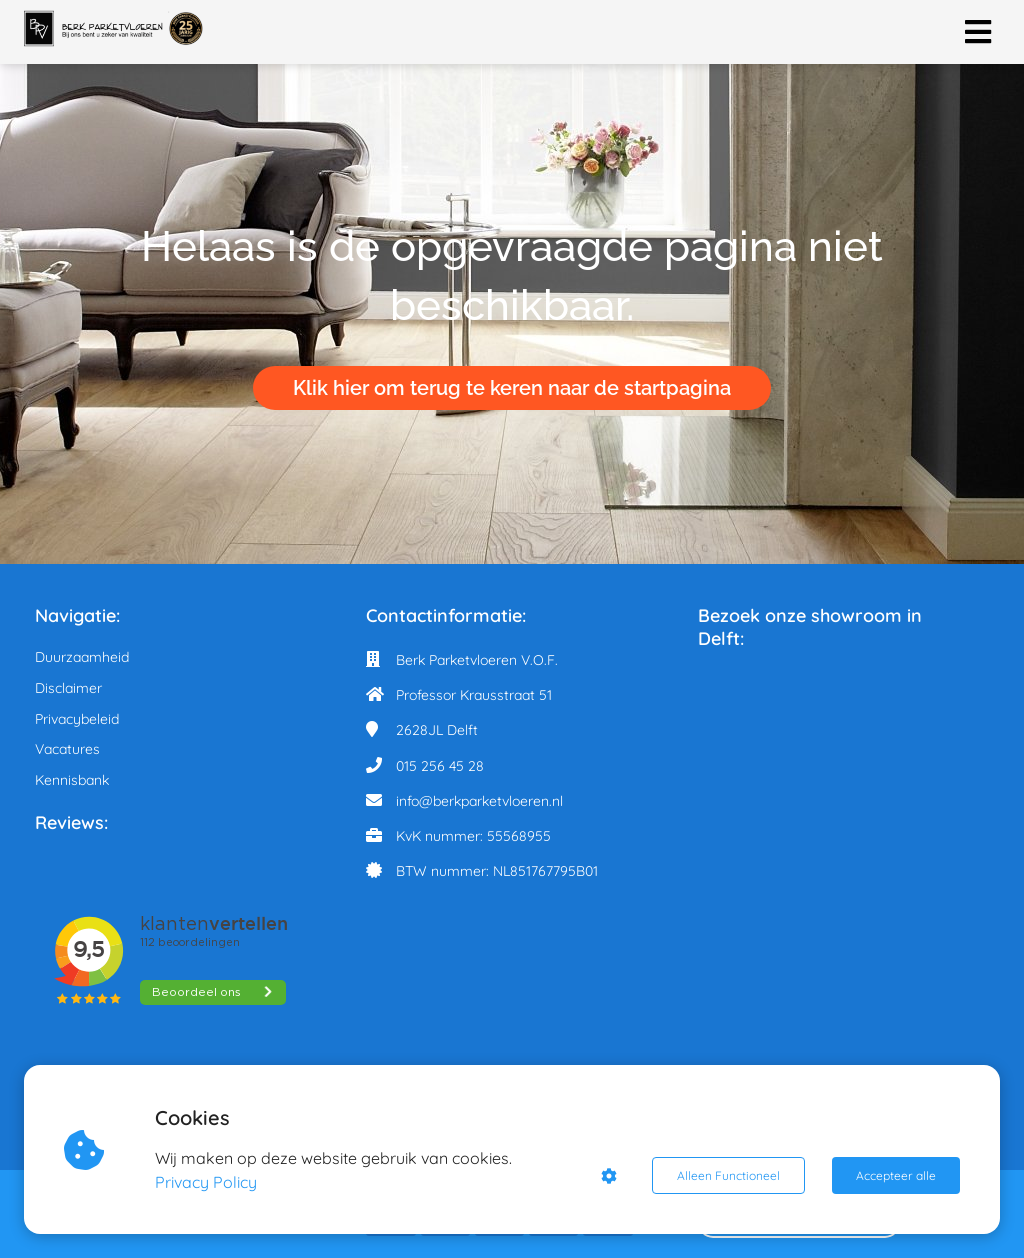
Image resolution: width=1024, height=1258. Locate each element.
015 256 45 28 (440, 766)
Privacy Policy (206, 1182)
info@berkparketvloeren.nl (479, 801)
